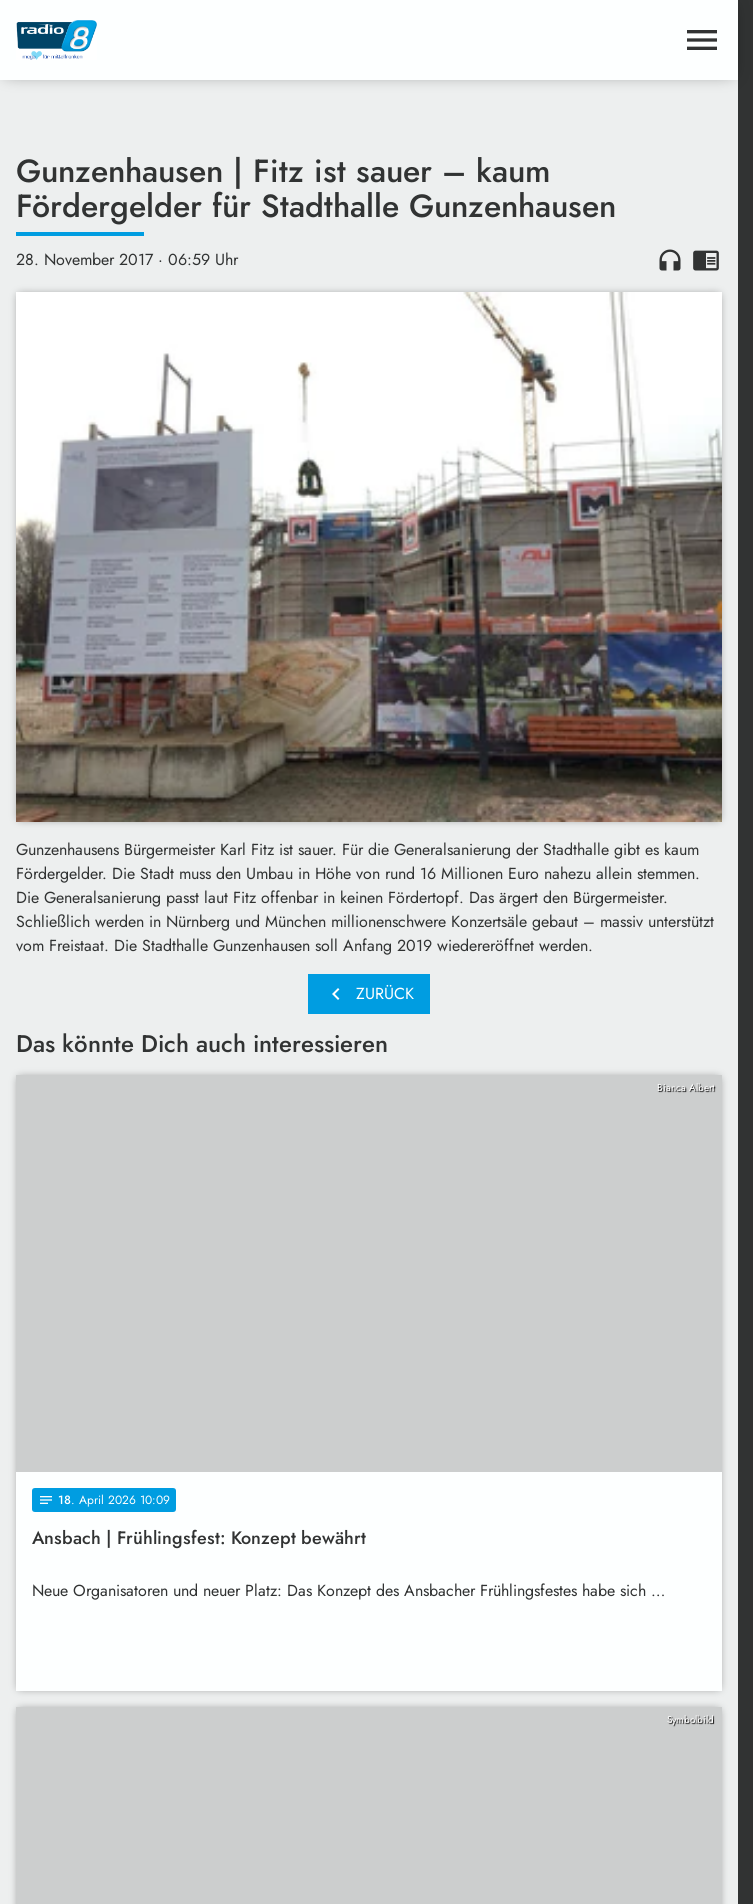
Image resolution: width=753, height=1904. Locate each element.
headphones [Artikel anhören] (670, 260)
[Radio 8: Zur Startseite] (192, 40)
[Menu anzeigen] (702, 40)
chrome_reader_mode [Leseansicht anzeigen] (706, 260)
